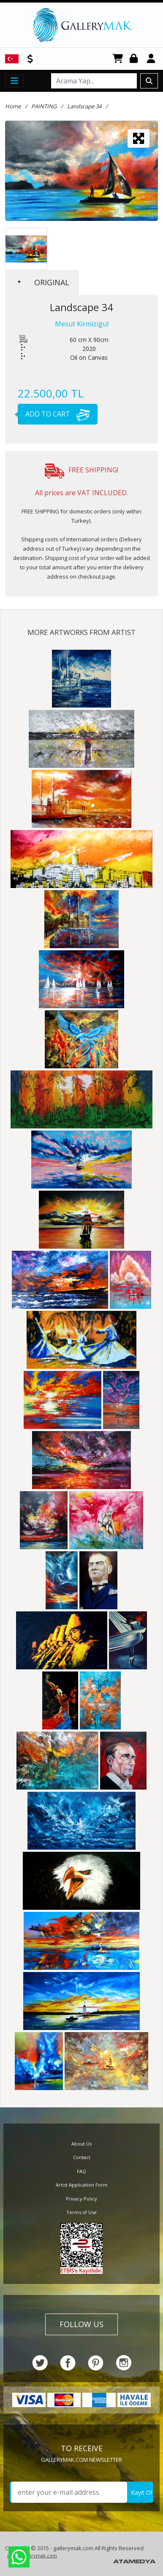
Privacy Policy (81, 2198)
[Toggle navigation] (14, 80)
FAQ (81, 2171)
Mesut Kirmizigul (82, 323)
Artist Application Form (82, 2185)
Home (13, 106)
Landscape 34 (84, 106)
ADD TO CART (54, 414)
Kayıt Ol (141, 2492)
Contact (81, 2157)
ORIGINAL (43, 282)
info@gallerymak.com (32, 2555)
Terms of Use (81, 2212)
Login (135, 59)
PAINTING (44, 106)
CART (117, 59)
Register (152, 59)
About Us (81, 2143)
